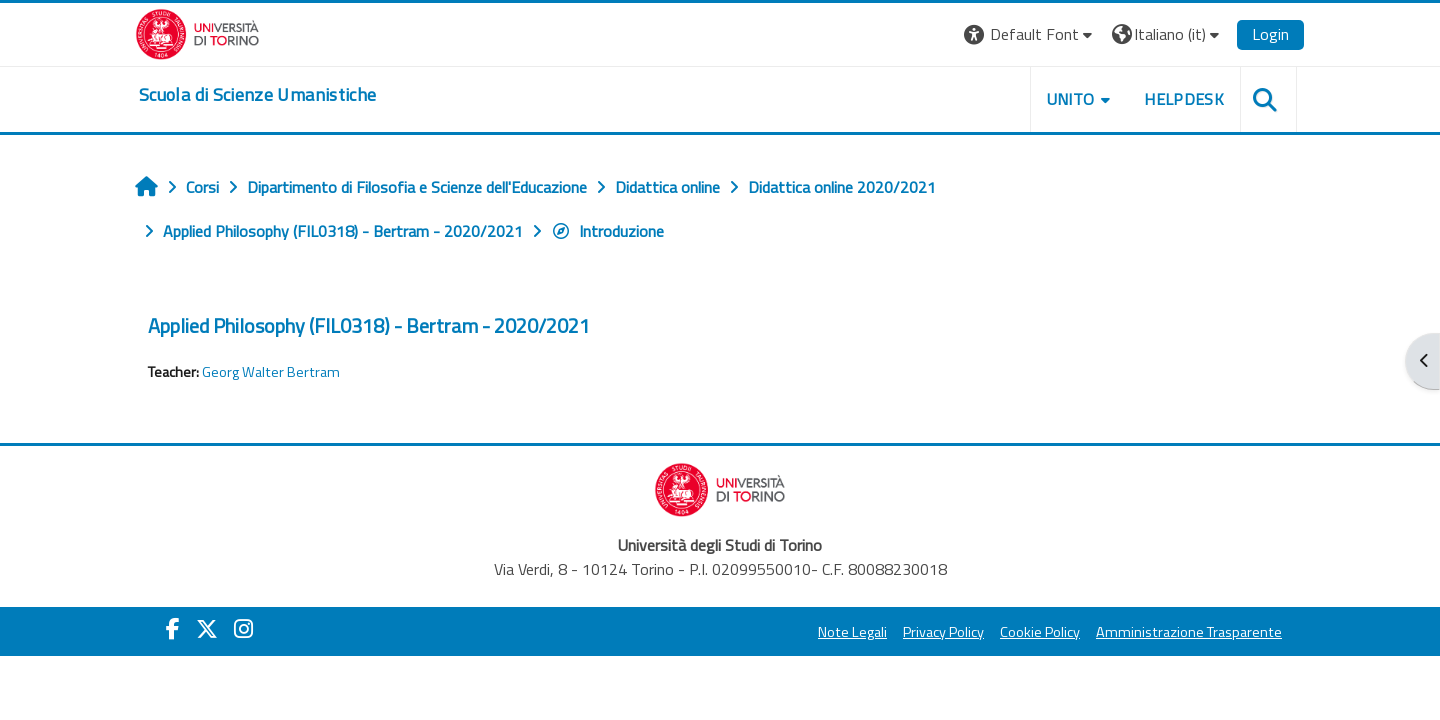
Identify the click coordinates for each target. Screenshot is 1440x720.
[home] (257, 95)
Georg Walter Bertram (271, 372)
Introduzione (607, 231)
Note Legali (852, 632)
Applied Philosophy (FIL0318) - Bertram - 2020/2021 (369, 325)
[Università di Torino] (197, 32)
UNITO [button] (1071, 99)
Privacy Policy (943, 632)
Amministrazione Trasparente (1189, 632)
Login (1270, 34)
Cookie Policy (1040, 632)
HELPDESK (1184, 99)
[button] (1030, 34)
